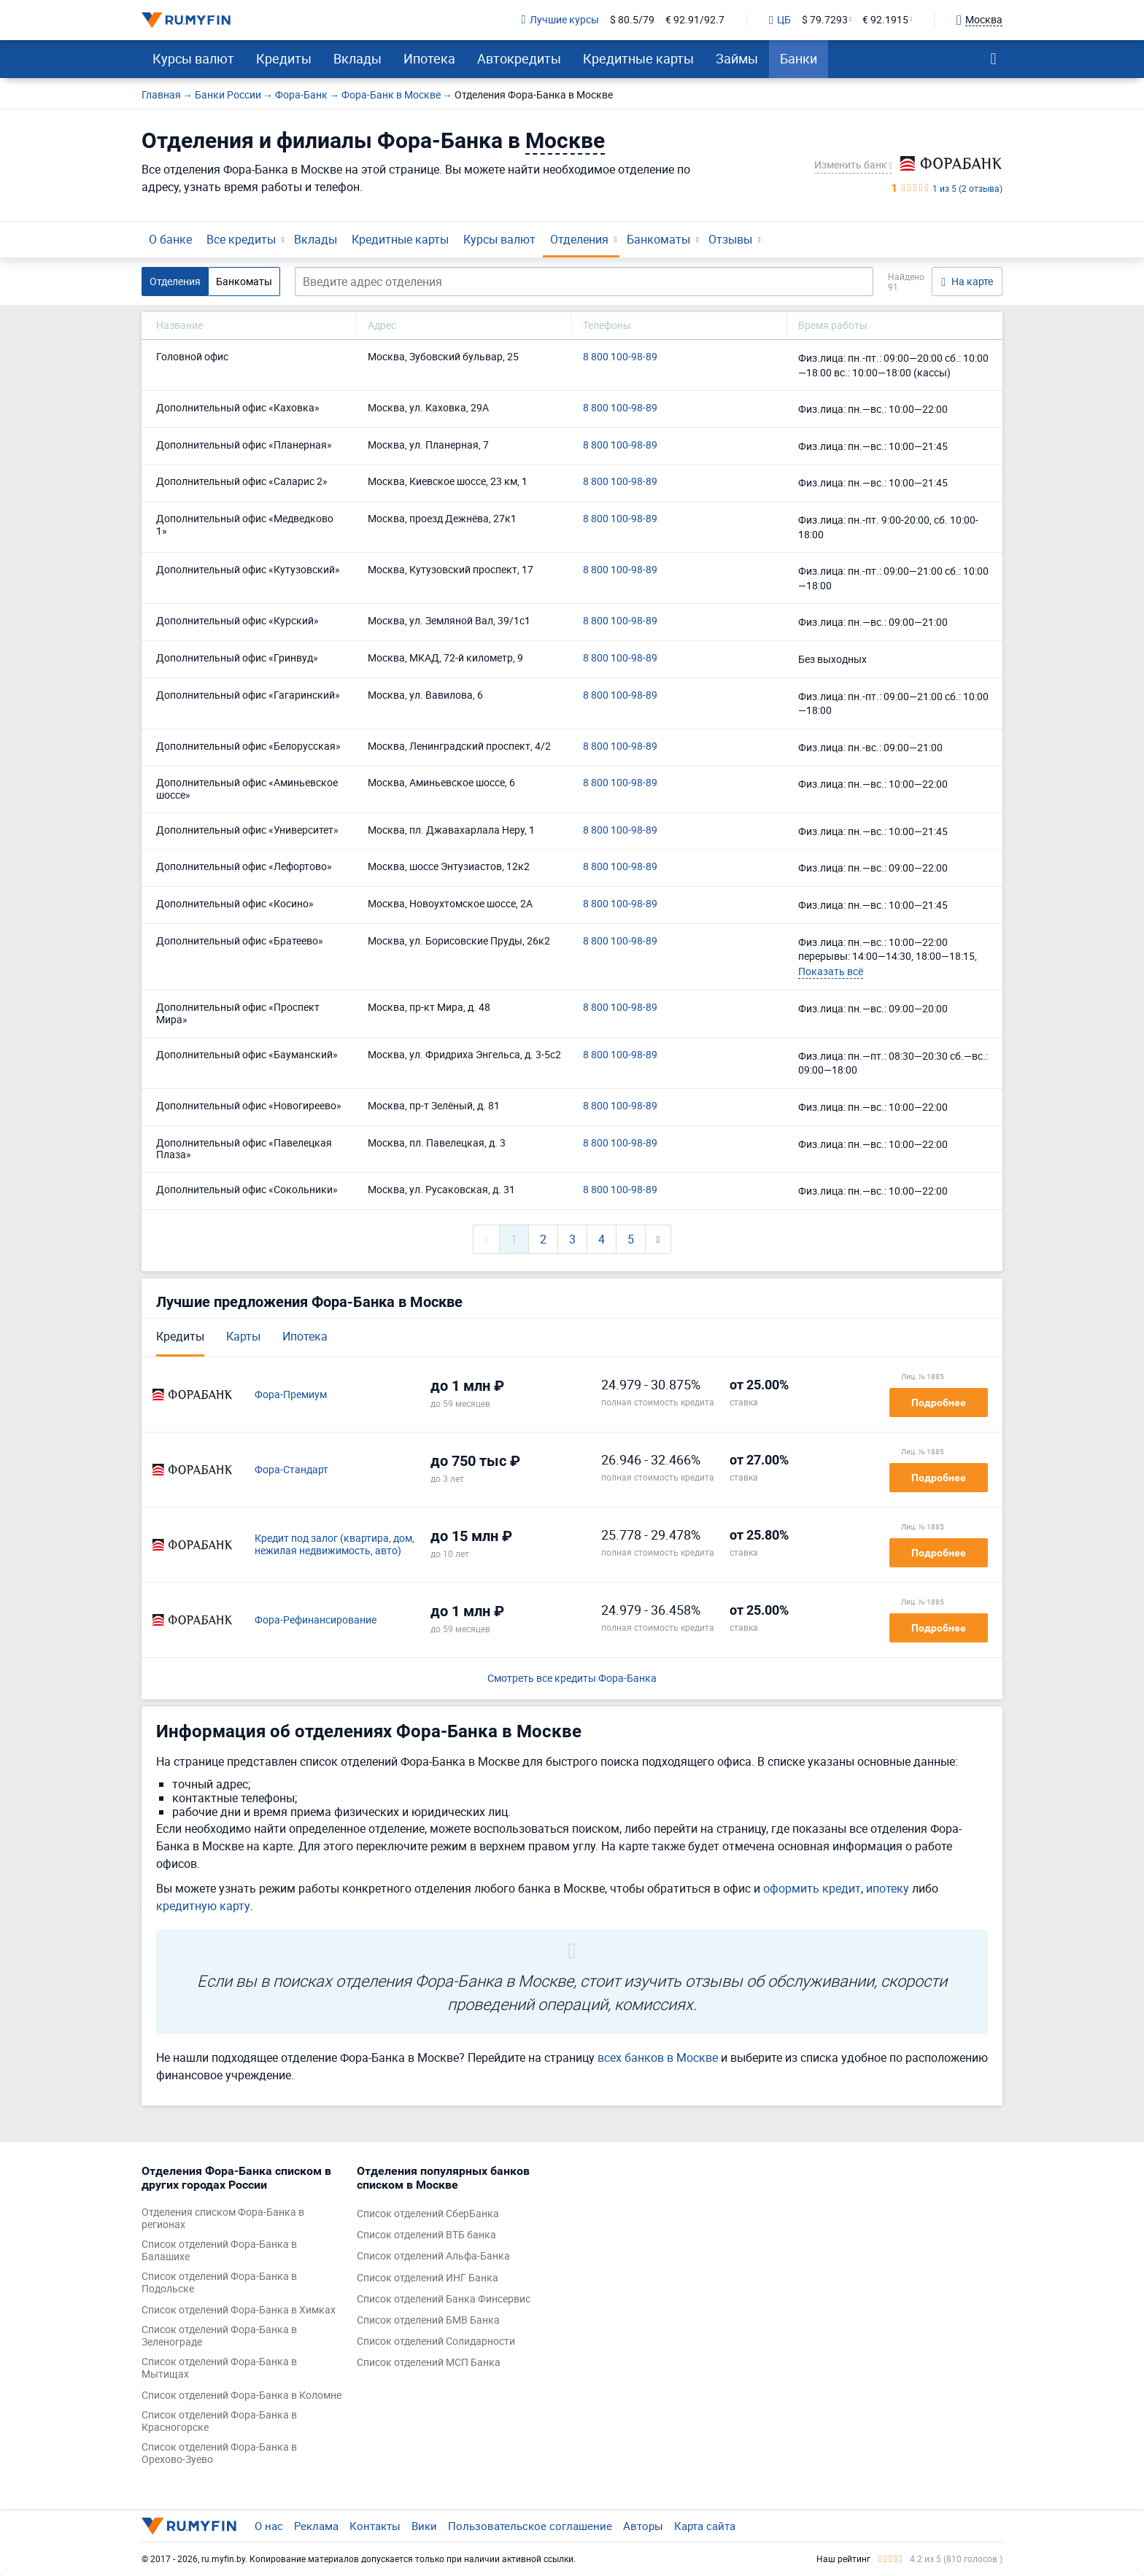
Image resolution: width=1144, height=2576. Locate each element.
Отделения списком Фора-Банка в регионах (223, 2218)
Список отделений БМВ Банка (428, 2320)
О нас (269, 2525)
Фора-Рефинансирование (315, 1620)
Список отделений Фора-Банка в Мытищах (219, 2368)
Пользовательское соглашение (530, 2525)
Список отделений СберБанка (428, 2214)
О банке (170, 239)
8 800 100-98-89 (620, 357)
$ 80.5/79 (632, 20)
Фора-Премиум (291, 1395)
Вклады (357, 58)
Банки (798, 58)
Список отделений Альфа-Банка (433, 2256)
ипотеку (887, 1888)
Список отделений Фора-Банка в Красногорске (219, 2421)
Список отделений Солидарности (436, 2341)
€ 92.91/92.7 (694, 20)
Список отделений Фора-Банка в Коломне (241, 2395)
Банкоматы (658, 239)
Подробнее (938, 1402)
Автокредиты (519, 58)
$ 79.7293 (825, 20)
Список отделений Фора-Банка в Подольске (219, 2282)
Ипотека (429, 58)
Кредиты (284, 58)
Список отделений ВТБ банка (426, 2235)
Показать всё (830, 971)
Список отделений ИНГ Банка (427, 2278)
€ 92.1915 (885, 20)
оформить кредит (812, 1888)
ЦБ (780, 20)
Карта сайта (704, 2525)
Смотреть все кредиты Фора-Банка (572, 1678)
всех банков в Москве (658, 2057)
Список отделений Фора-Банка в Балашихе (219, 2250)
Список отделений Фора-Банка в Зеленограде (219, 2336)
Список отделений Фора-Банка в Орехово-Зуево (219, 2453)
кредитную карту (203, 1906)
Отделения (579, 239)
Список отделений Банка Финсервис (443, 2299)
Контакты (375, 2525)
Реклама (316, 2525)
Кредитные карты (638, 58)
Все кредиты (241, 239)
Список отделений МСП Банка (428, 2362)
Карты (243, 1336)
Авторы (643, 2525)
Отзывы (730, 239)
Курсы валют (193, 58)
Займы (737, 58)
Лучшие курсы (560, 20)
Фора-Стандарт (291, 1470)
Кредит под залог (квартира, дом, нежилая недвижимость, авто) (334, 1544)
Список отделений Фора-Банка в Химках (239, 2310)
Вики (424, 2525)
